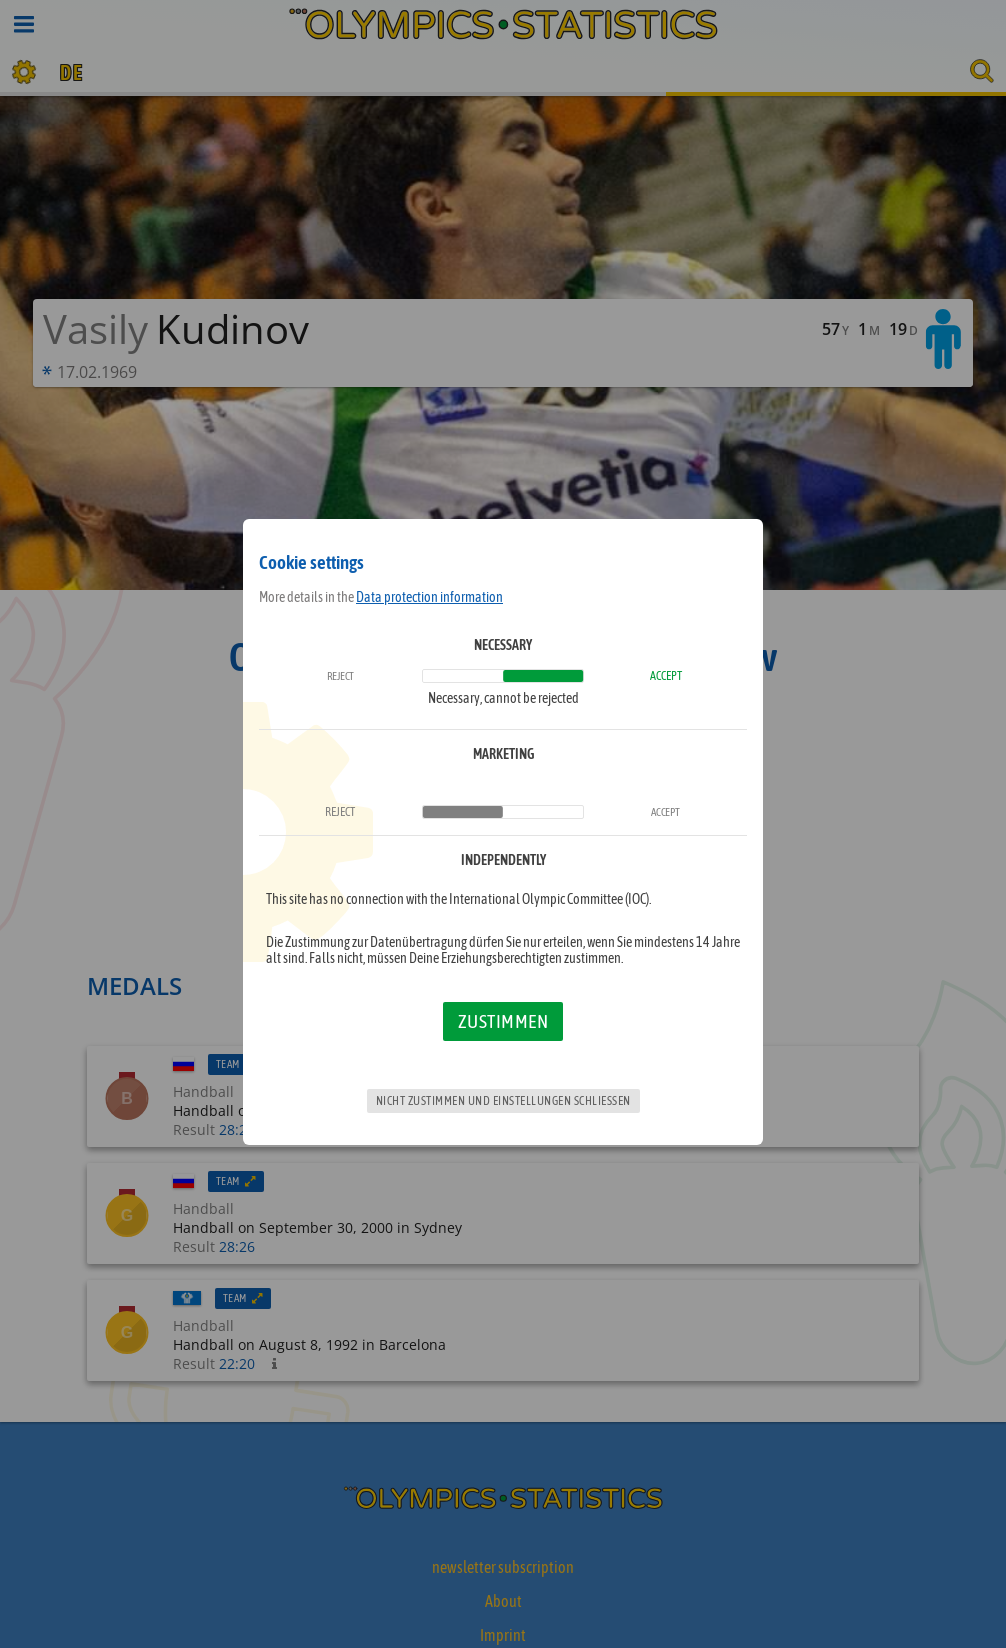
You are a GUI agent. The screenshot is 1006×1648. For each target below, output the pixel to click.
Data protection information (429, 597)
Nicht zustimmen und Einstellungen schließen (503, 1101)
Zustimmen (503, 1021)
